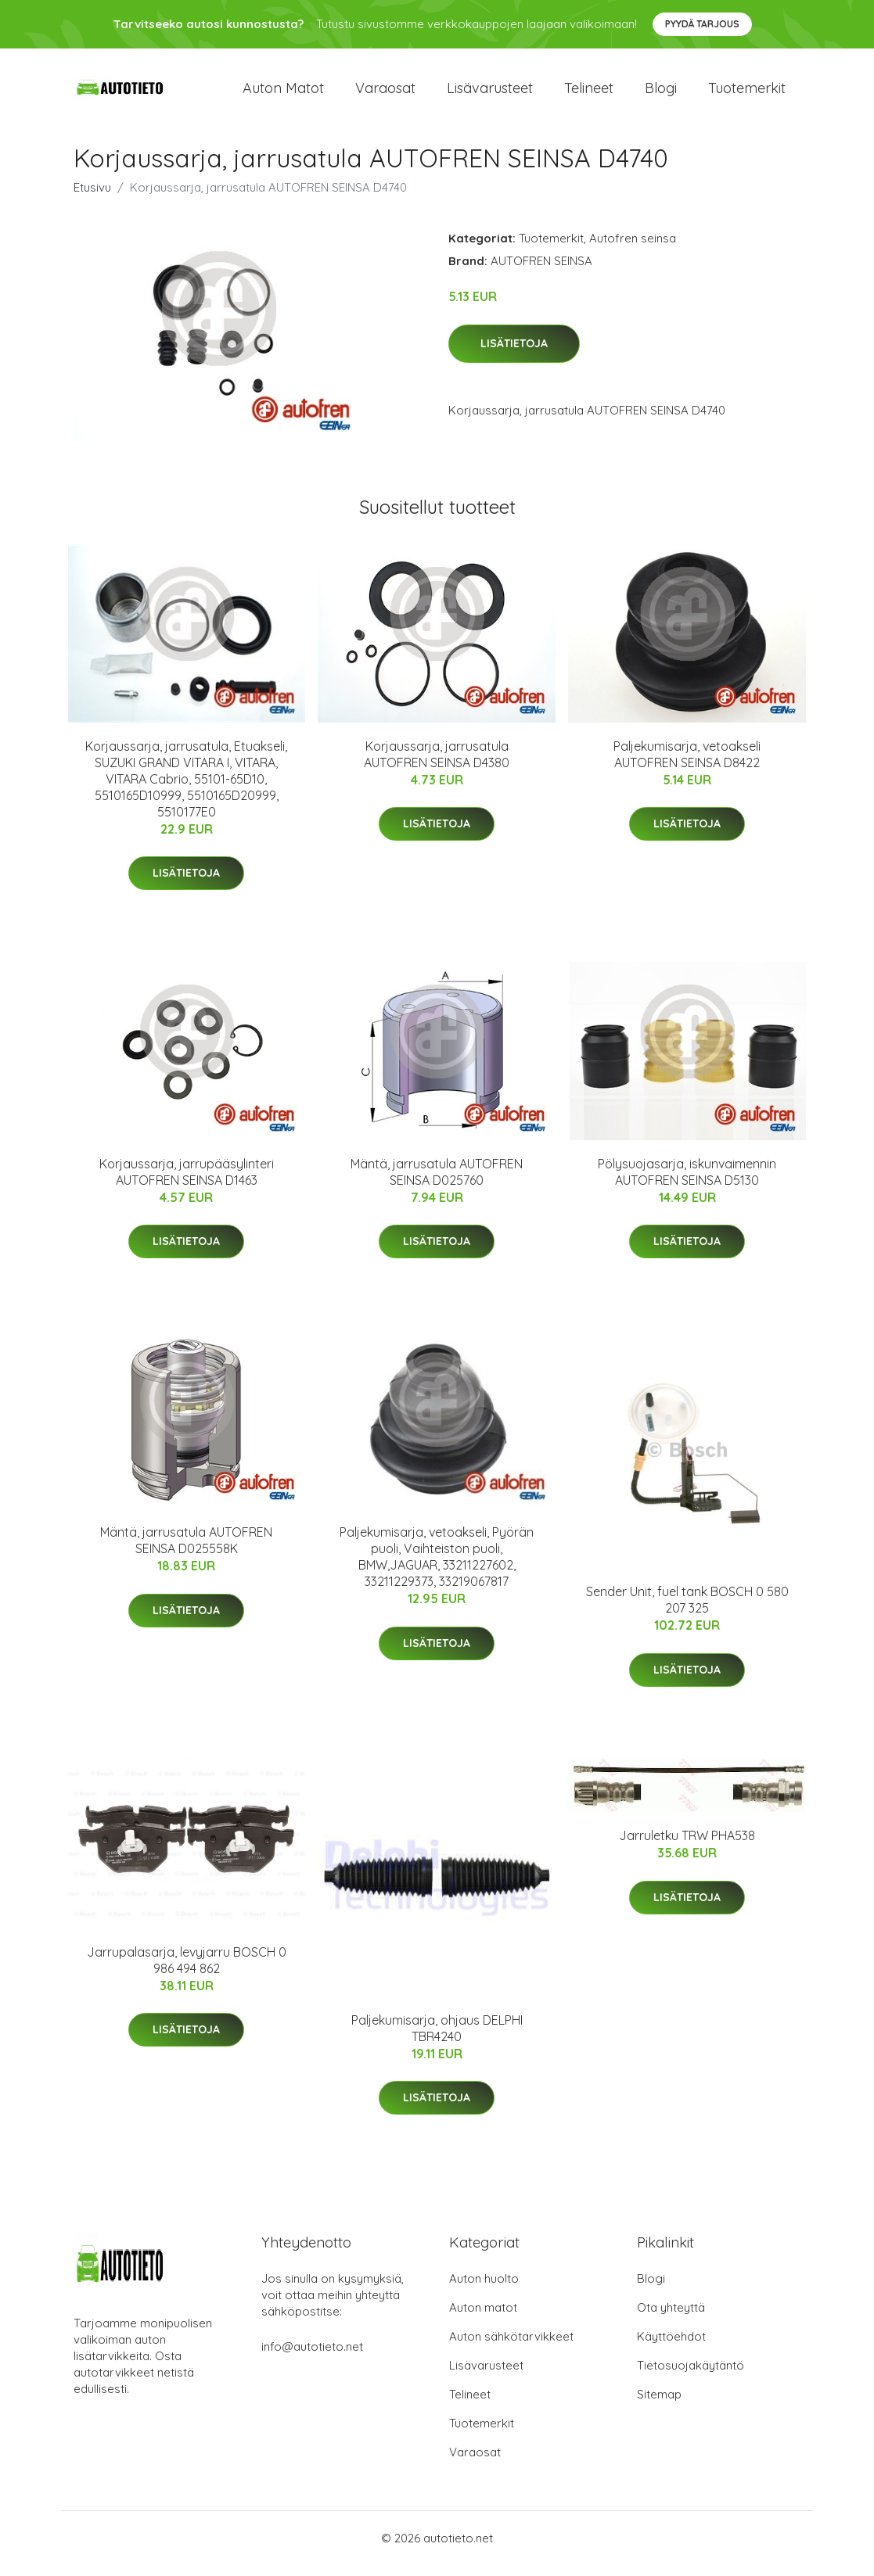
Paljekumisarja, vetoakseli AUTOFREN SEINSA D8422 (687, 765)
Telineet (588, 93)
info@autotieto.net (312, 2357)
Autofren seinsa (632, 249)
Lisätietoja (514, 354)
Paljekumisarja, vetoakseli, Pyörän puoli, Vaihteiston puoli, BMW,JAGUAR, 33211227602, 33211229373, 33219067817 (437, 1567)
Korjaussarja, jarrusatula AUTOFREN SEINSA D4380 (436, 765)
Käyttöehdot (671, 2347)
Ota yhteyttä (671, 2318)
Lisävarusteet (490, 93)
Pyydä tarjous (702, 24)
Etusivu (92, 198)
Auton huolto (484, 2289)
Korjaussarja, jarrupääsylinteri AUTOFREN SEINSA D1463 (186, 1183)
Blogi (661, 93)
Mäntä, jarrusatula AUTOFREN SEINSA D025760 (437, 1183)
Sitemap (659, 2405)
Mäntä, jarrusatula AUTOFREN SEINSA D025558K (186, 1551)
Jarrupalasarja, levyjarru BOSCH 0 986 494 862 (186, 1971)
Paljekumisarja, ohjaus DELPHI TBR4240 (437, 2039)
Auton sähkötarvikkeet (511, 2347)
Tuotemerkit (747, 93)
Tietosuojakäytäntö (690, 2376)
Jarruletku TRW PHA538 (687, 1847)
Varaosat (385, 93)
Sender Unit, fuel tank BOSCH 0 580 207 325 (687, 1611)
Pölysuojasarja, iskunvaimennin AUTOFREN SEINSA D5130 (687, 1183)
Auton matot (283, 93)
